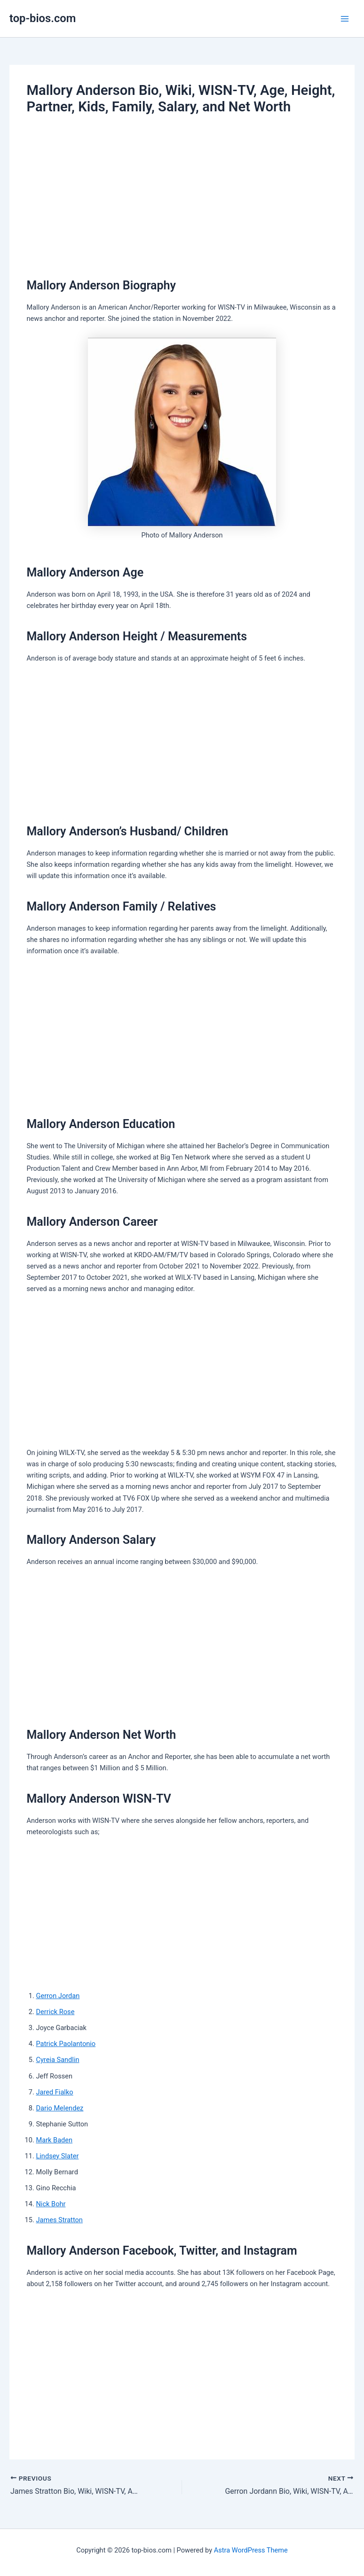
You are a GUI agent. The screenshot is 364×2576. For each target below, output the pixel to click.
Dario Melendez (59, 2108)
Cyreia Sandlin (57, 2059)
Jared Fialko (54, 2092)
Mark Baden (54, 2140)
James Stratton (59, 2220)
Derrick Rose (55, 2012)
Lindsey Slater (57, 2156)
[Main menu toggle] (345, 19)
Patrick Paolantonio (65, 2043)
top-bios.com (42, 18)
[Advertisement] (181, 194)
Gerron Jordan (57, 1996)
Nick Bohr (50, 2204)
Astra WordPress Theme (251, 2550)
